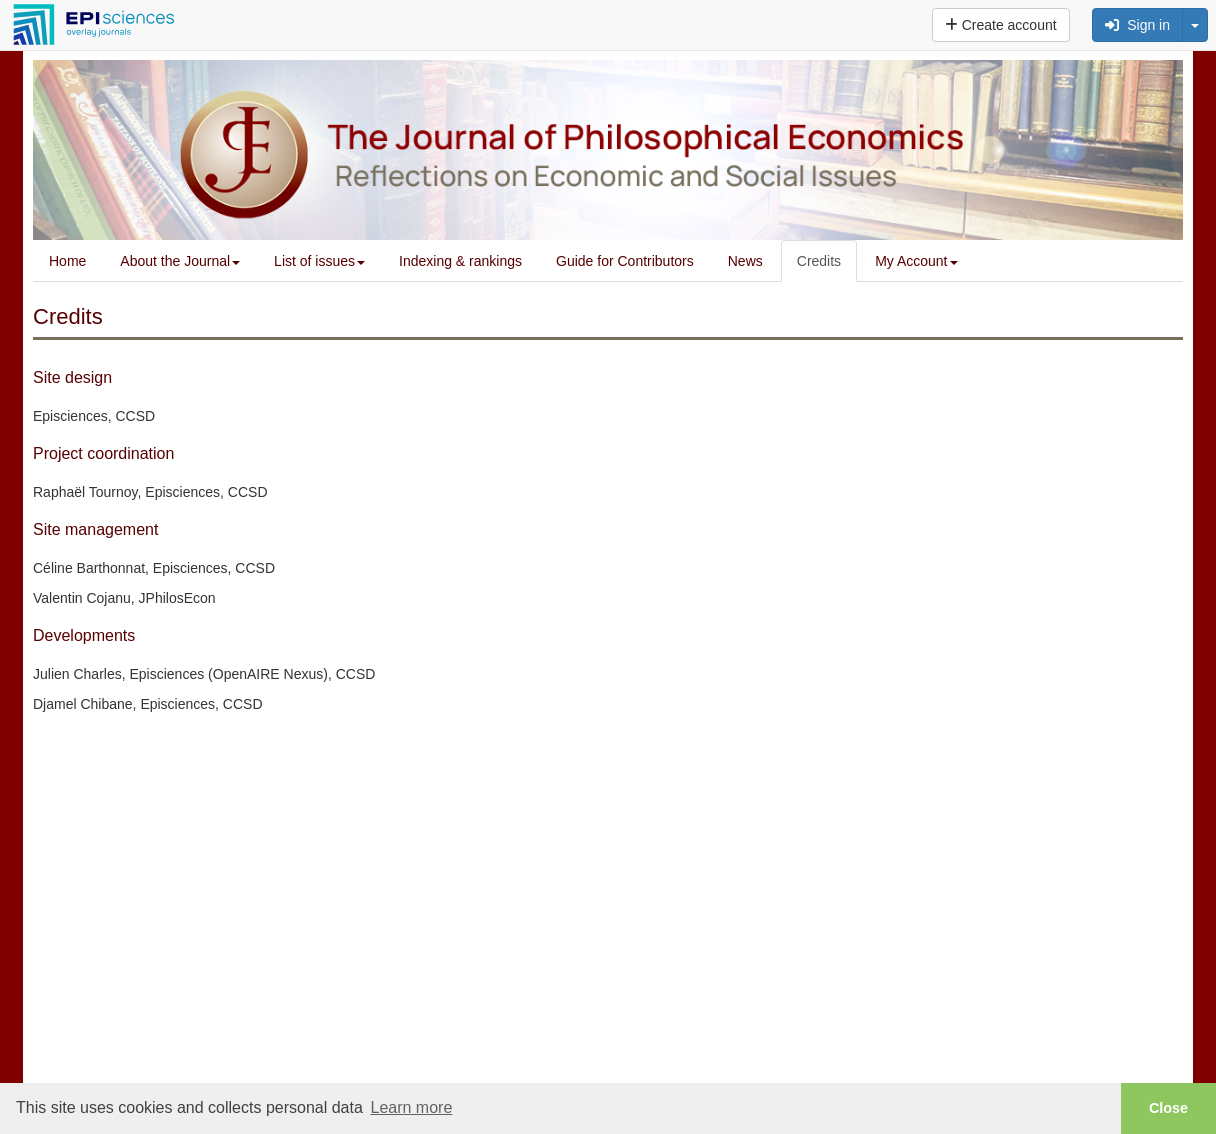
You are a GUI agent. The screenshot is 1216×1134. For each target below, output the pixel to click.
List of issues (319, 261)
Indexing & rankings (460, 261)
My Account (916, 261)
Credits (819, 261)
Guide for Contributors (625, 261)
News (745, 261)
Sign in (1137, 25)
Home (67, 261)
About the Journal (180, 261)
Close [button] (1168, 1108)
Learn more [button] (411, 1107)
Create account (1001, 25)
